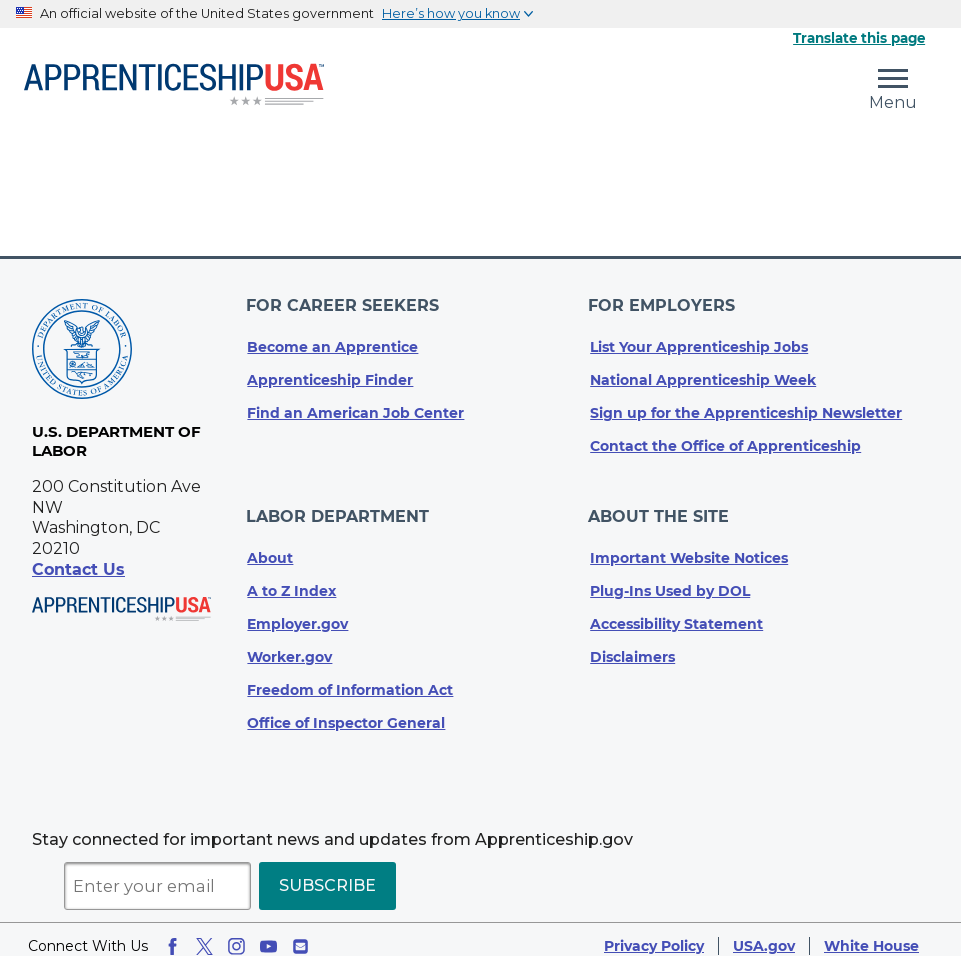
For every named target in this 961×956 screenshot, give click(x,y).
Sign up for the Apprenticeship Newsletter (746, 407)
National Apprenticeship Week (703, 374)
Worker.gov (289, 644)
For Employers (663, 302)
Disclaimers (632, 644)
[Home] (174, 86)
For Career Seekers (343, 302)
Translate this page (859, 38)
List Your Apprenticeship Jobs (699, 341)
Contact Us (78, 569)
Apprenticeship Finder (330, 374)
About (270, 545)
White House (871, 933)
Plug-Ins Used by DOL (670, 578)
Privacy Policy (654, 933)
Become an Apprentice (332, 341)
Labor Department (338, 506)
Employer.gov (297, 611)
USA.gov (764, 933)
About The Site (660, 506)
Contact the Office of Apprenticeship (725, 440)
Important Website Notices (689, 545)
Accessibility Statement (676, 611)
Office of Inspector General (346, 710)
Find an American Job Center (355, 407)
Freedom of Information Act (350, 677)
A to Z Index (291, 578)
